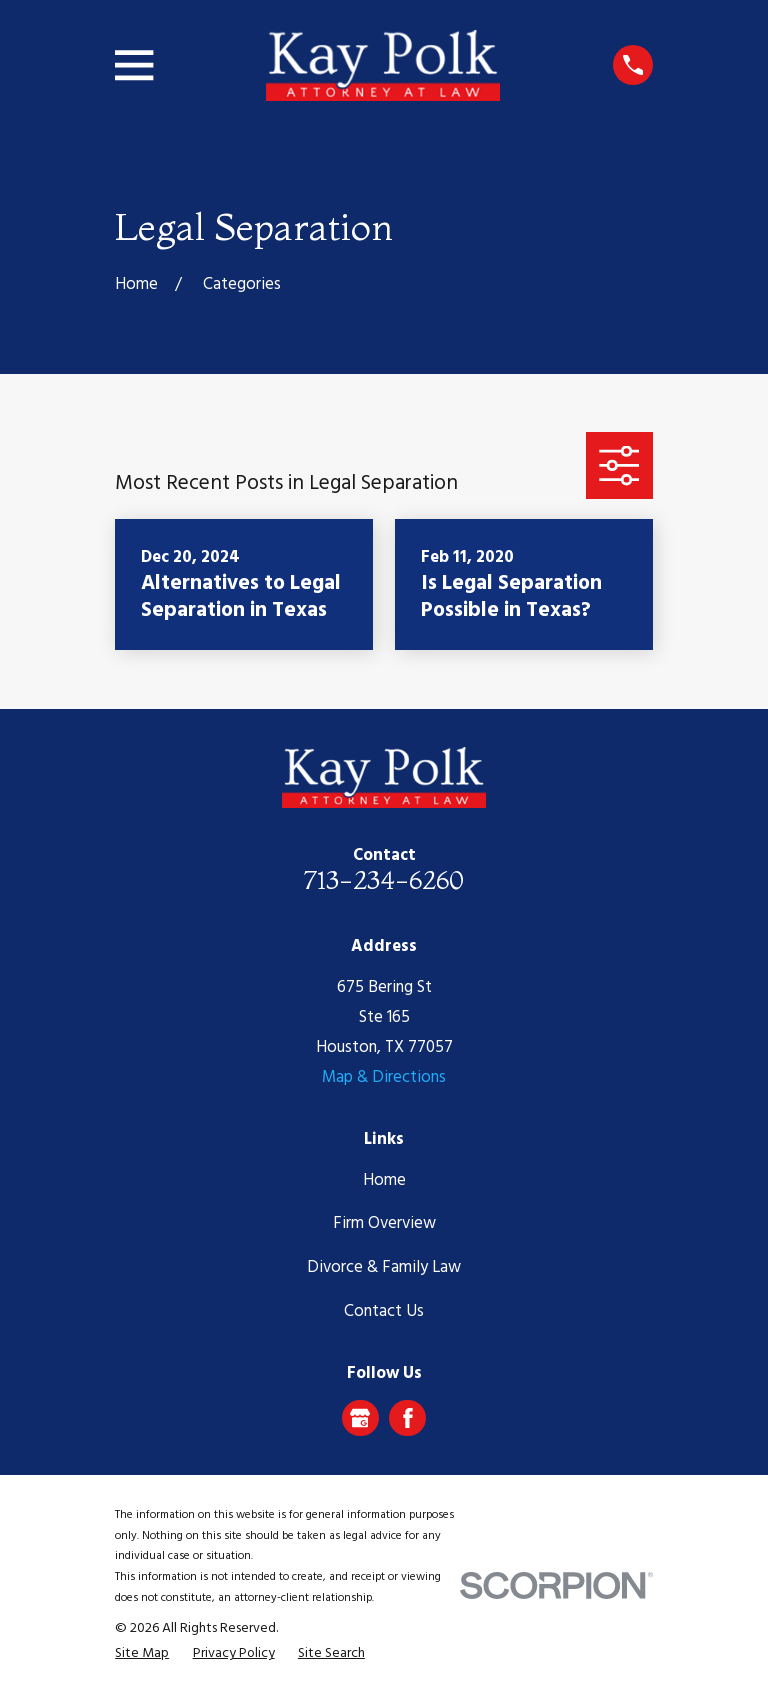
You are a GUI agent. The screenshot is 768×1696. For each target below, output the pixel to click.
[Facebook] (408, 1418)
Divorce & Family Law (384, 1267)
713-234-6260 (384, 880)
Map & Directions (384, 1077)
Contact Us (384, 1311)
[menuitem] (142, 1653)
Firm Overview (384, 1223)
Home (384, 1180)
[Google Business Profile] (360, 1418)
